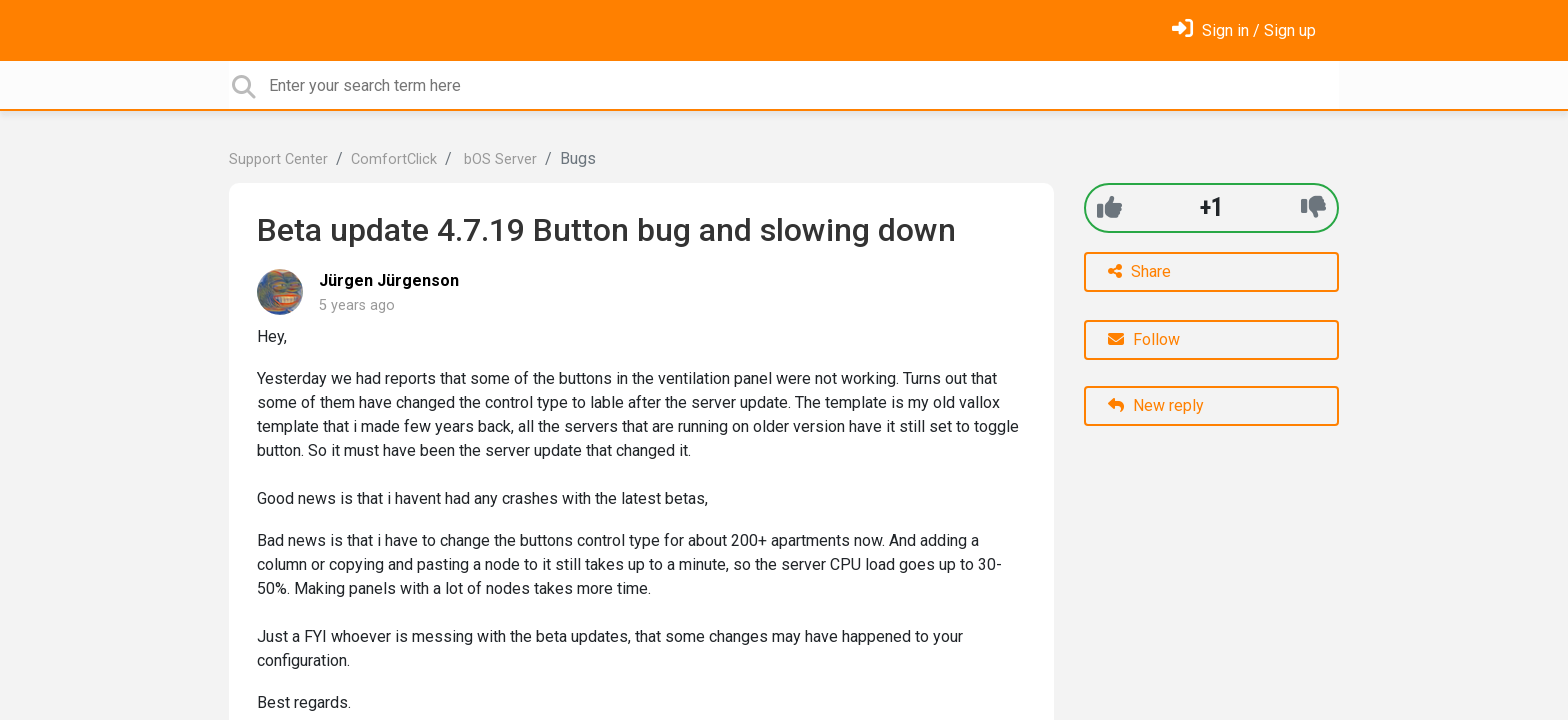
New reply (1156, 405)
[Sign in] (1244, 30)
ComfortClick (394, 159)
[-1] (1313, 207)
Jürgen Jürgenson (389, 280)
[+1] (1109, 207)
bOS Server (498, 159)
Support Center (278, 159)
